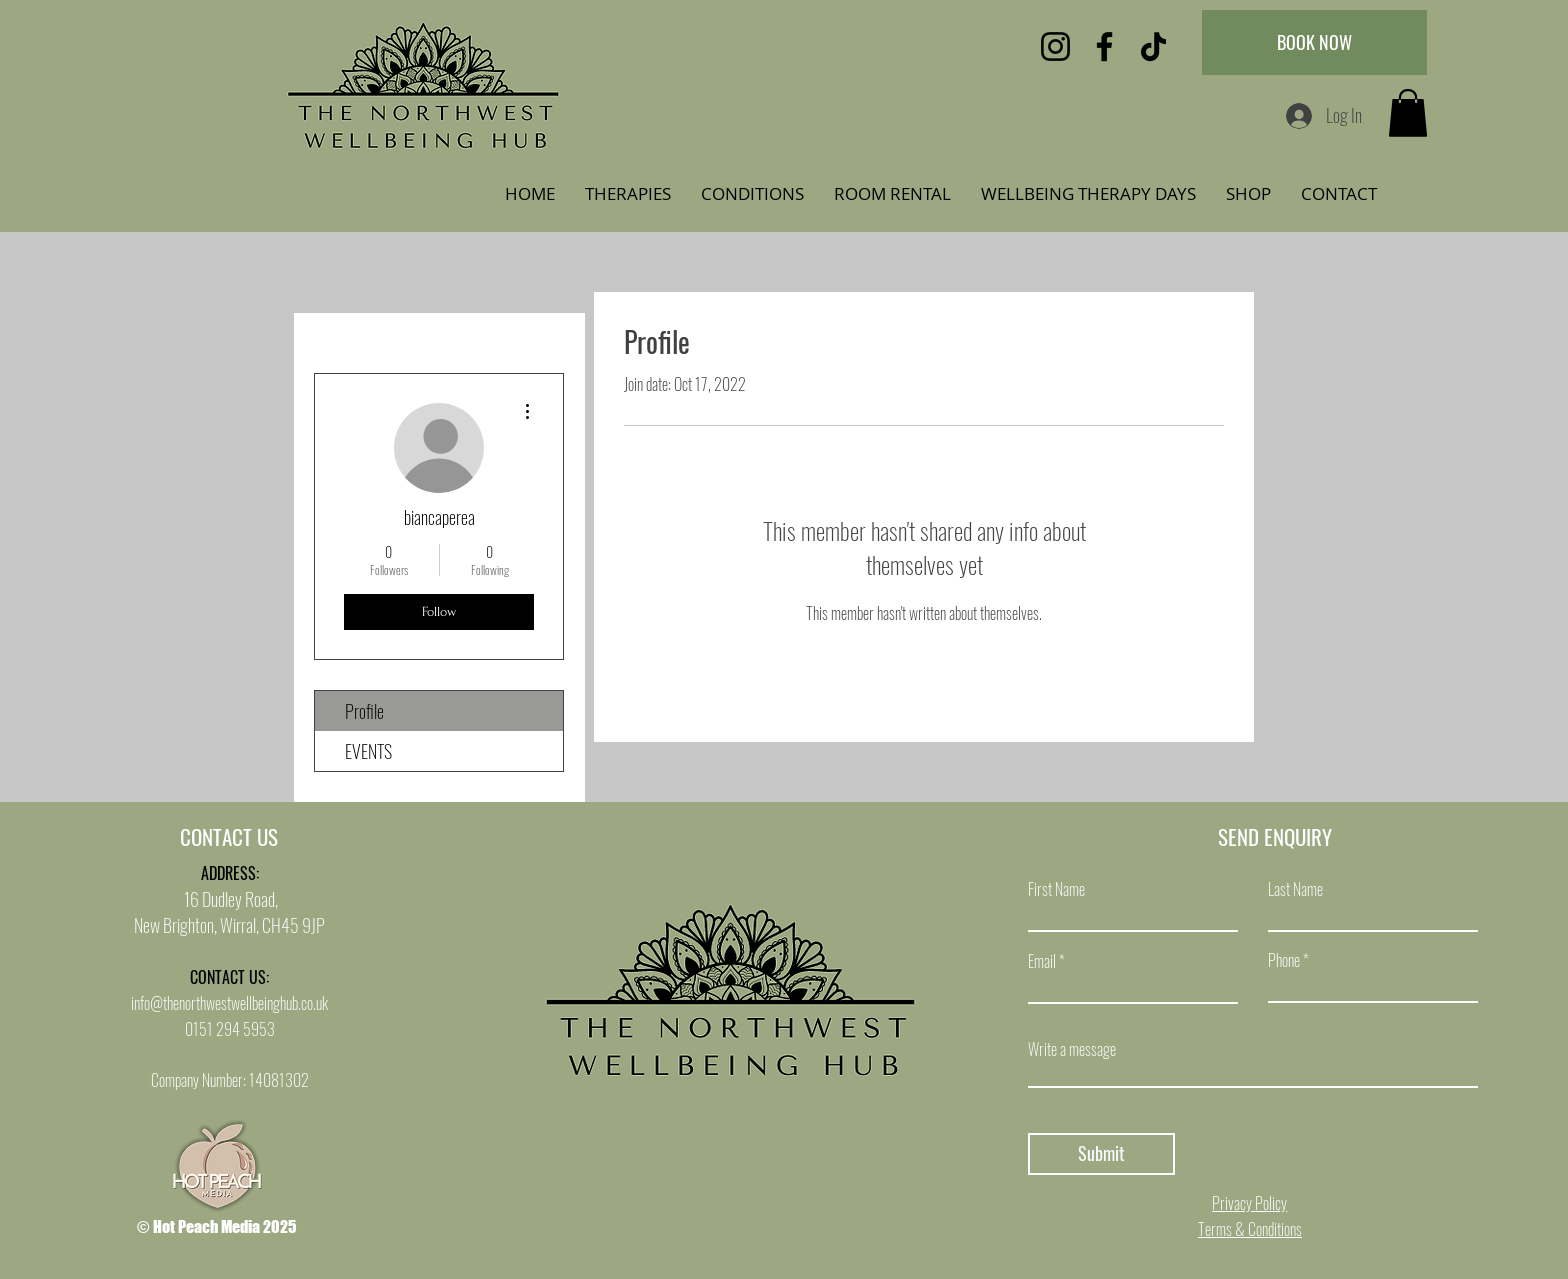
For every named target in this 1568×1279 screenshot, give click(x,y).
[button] (1408, 113)
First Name (1056, 889)
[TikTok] (1153, 46)
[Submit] (1101, 1154)
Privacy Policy (1249, 1203)
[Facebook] (1104, 46)
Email (1042, 961)
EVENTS (368, 751)
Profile (364, 711)
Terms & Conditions (1250, 1229)
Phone (1284, 960)
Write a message (1072, 1049)
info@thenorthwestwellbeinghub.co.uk (229, 1003)
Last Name (1295, 889)
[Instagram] (1055, 46)
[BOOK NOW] (1314, 42)
